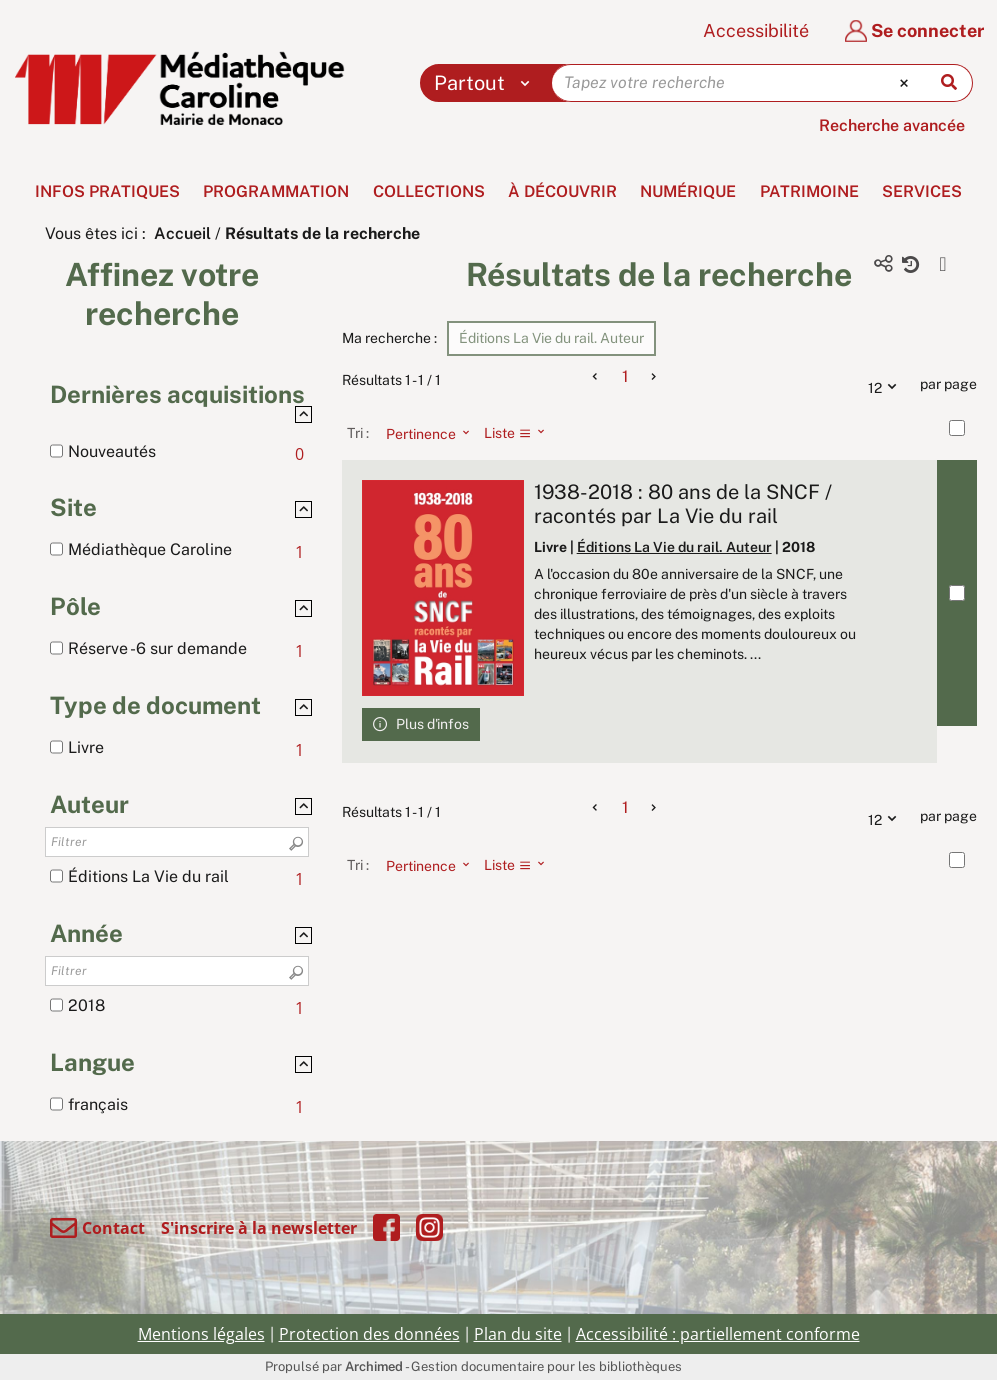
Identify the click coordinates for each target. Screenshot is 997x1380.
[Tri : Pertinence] (422, 433)
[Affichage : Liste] (520, 433)
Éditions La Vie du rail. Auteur (674, 547)
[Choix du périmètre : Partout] (486, 83)
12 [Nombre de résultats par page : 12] (887, 385)
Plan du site (518, 1334)
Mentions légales (201, 1334)
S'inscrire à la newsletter (259, 1228)
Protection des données (369, 1334)
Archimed (374, 1366)
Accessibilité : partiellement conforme (718, 1334)
